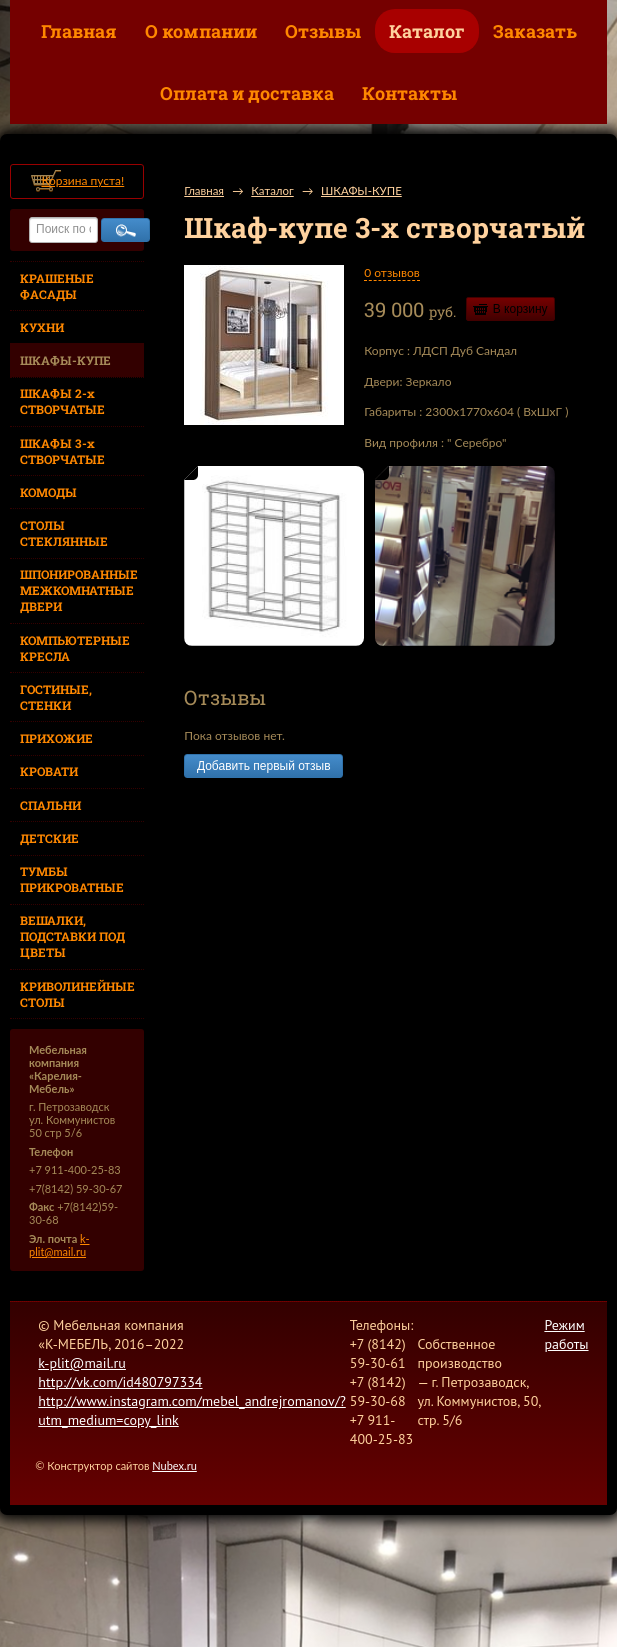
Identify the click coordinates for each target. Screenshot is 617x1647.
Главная (79, 31)
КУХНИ (42, 327)
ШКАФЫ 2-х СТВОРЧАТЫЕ (62, 401)
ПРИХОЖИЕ (56, 738)
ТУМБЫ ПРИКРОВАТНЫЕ (72, 879)
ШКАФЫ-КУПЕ (65, 360)
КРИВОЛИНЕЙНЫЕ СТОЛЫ (77, 994)
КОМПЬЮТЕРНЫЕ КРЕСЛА (75, 648)
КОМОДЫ (48, 492)
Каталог (427, 31)
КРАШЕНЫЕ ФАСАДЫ (57, 286)
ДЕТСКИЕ (49, 838)
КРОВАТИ (49, 771)
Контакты (409, 93)
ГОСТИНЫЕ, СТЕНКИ (56, 697)
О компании (201, 31)
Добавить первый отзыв (263, 766)
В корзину (520, 309)
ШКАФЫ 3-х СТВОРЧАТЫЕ (62, 451)
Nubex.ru (174, 1465)
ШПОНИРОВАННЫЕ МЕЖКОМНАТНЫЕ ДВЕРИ (79, 590)
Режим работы (566, 1334)
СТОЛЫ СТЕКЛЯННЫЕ (64, 533)
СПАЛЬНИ (50, 805)
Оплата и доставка (247, 93)
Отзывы (323, 31)
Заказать (535, 31)
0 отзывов (391, 272)
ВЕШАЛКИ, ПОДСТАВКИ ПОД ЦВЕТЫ (72, 936)
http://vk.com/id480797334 (120, 1382)
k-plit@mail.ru (59, 1245)
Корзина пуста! (82, 180)
